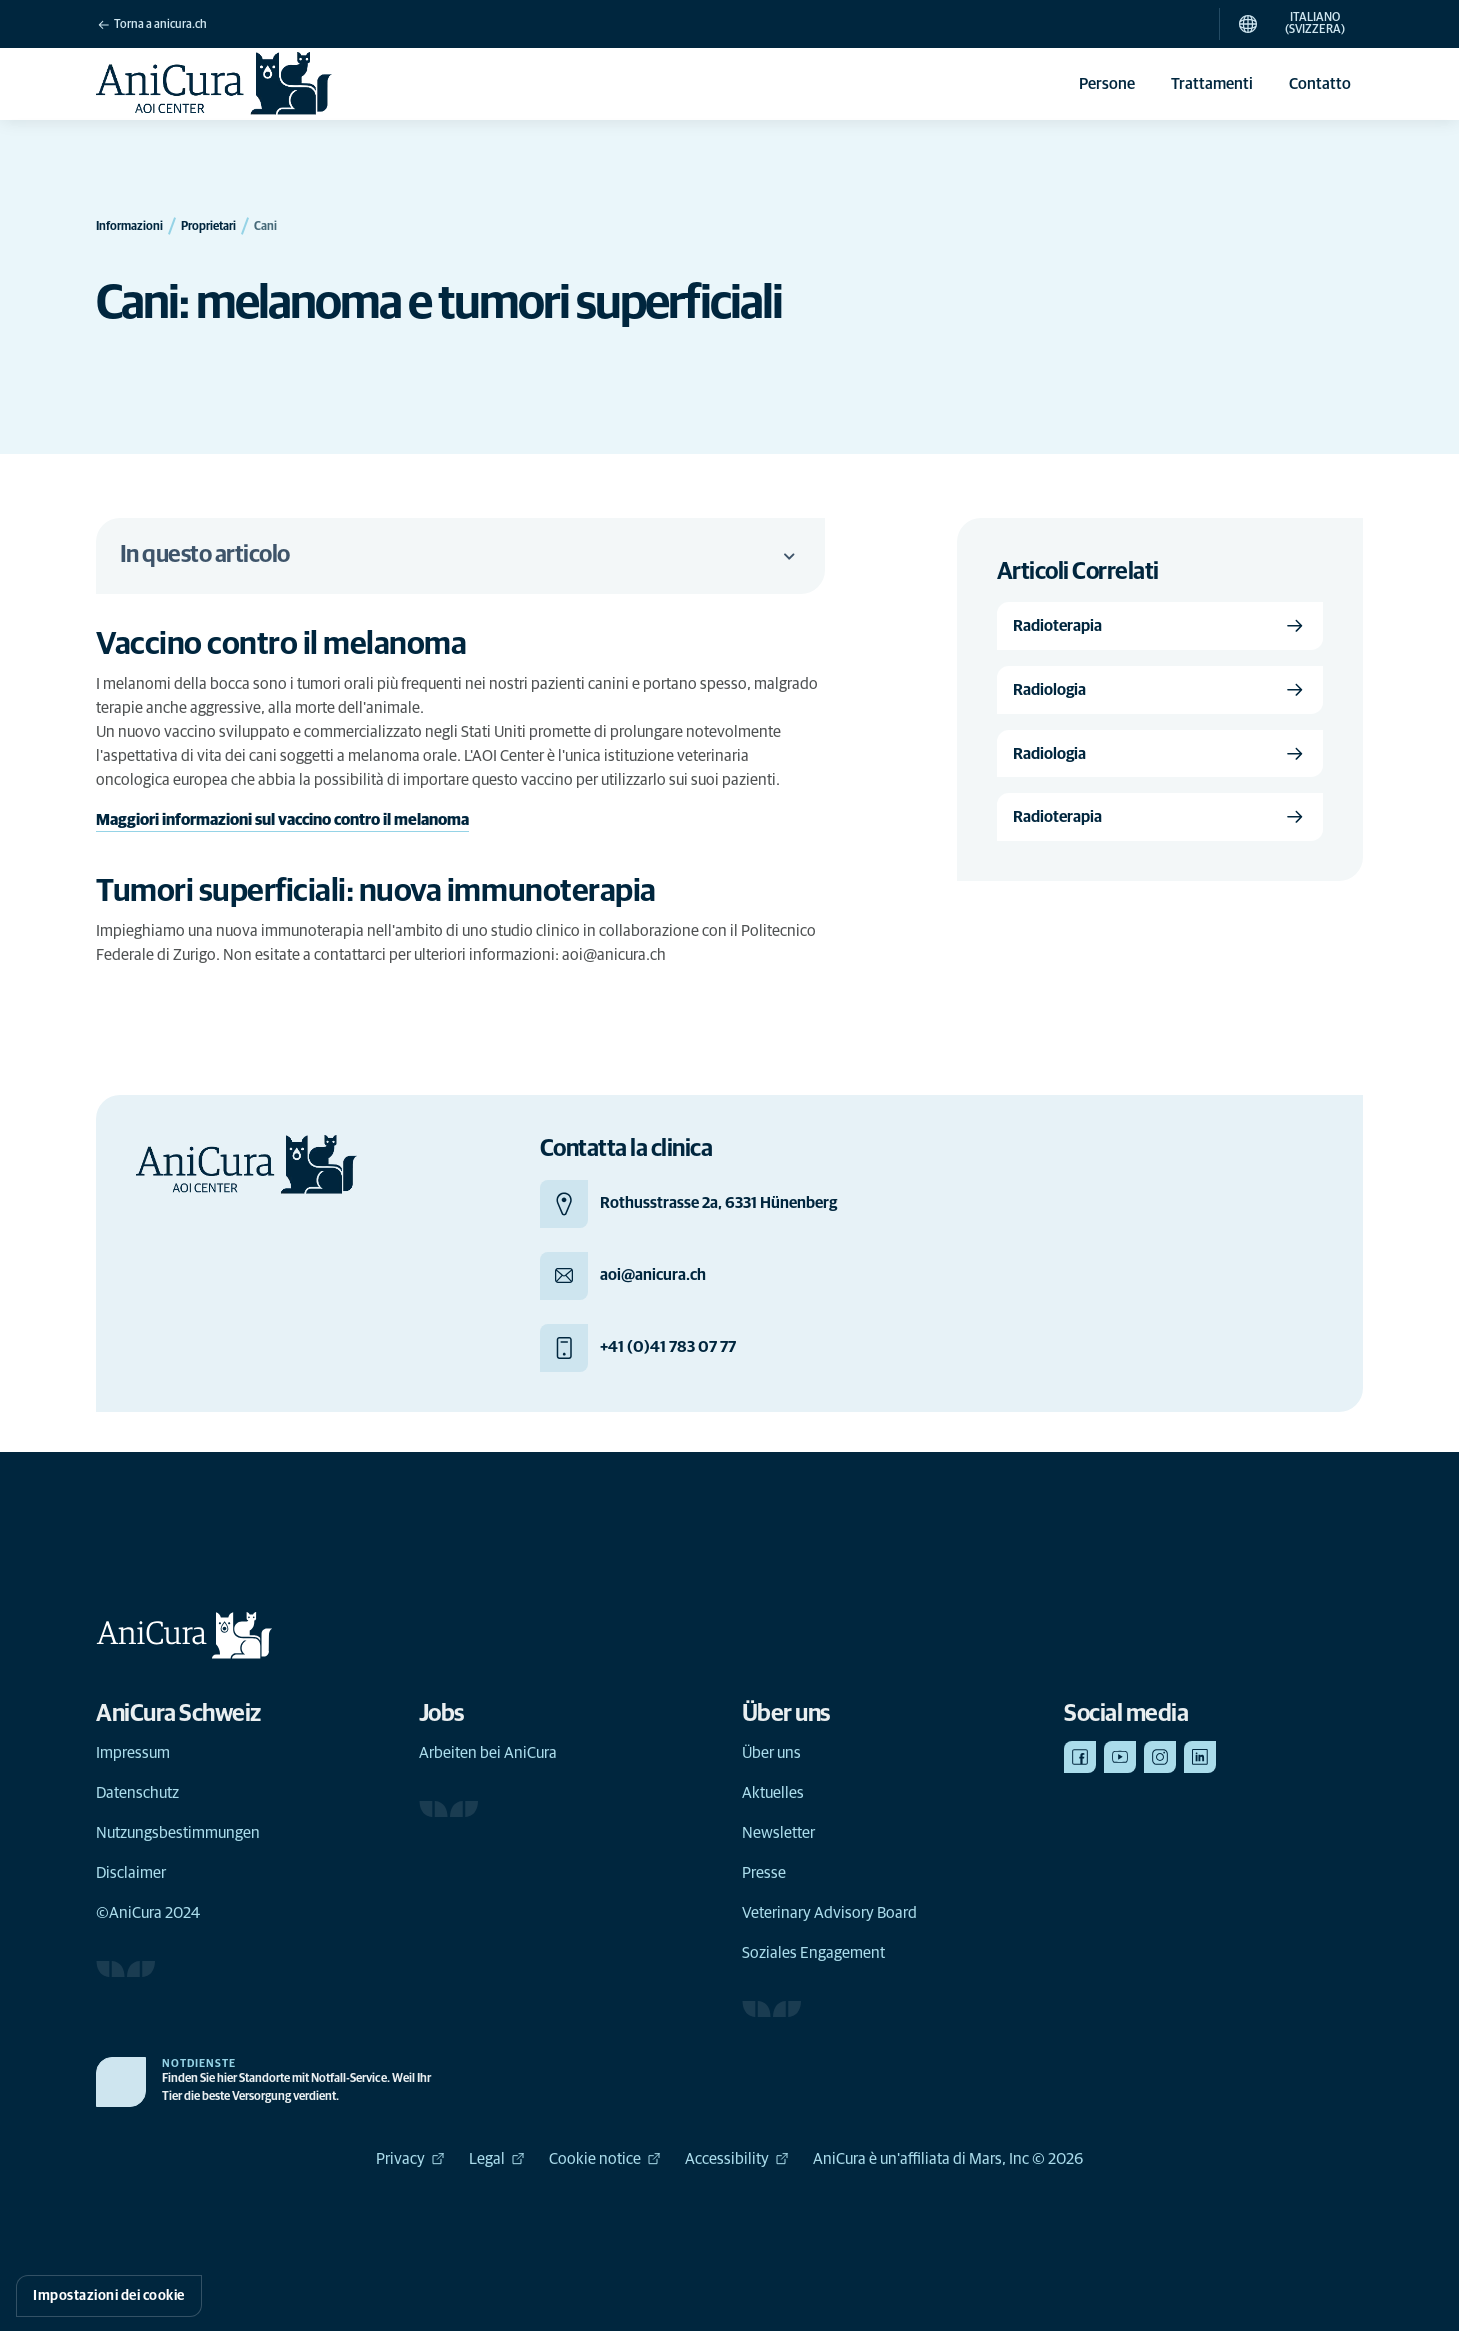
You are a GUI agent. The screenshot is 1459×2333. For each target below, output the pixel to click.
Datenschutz (137, 1795)
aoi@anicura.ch (614, 955)
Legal (497, 2161)
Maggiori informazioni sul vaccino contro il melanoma (282, 821)
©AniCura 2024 (148, 1915)
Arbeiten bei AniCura (488, 1755)
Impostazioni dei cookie (109, 2296)
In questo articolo (460, 556)
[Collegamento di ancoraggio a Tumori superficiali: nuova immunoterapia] (396, 892)
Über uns (771, 1755)
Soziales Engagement (813, 1955)
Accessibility (737, 2161)
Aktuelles (773, 1795)
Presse (764, 1875)
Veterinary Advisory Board (829, 1915)
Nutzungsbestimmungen (178, 1835)
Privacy (410, 2161)
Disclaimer (131, 1875)
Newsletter (778, 1835)
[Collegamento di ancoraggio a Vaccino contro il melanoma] (302, 645)
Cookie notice (605, 2161)
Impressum (133, 1755)
